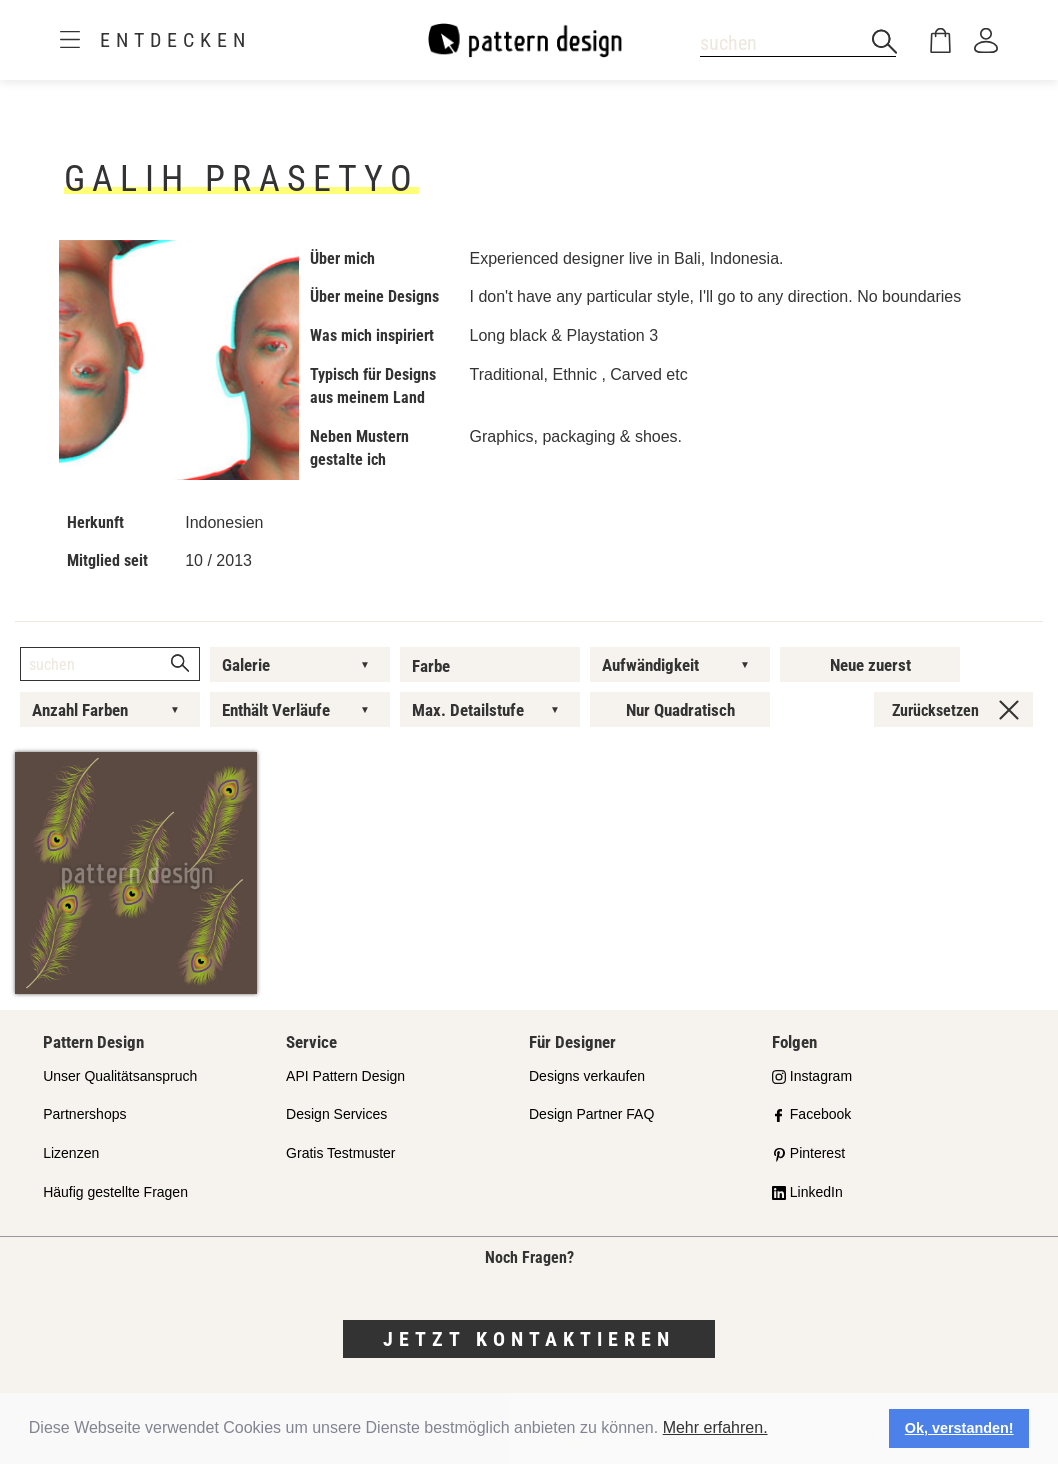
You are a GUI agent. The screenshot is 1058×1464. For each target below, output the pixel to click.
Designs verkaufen (587, 1076)
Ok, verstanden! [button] (959, 1428)
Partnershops (84, 1114)
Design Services (336, 1114)
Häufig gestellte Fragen (115, 1192)
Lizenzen (71, 1153)
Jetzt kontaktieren (529, 1339)
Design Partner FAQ (591, 1114)
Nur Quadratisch (680, 710)
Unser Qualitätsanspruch (120, 1076)
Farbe (431, 666)
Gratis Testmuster (340, 1153)
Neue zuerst (870, 665)
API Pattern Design (345, 1076)
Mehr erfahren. (715, 1427)
